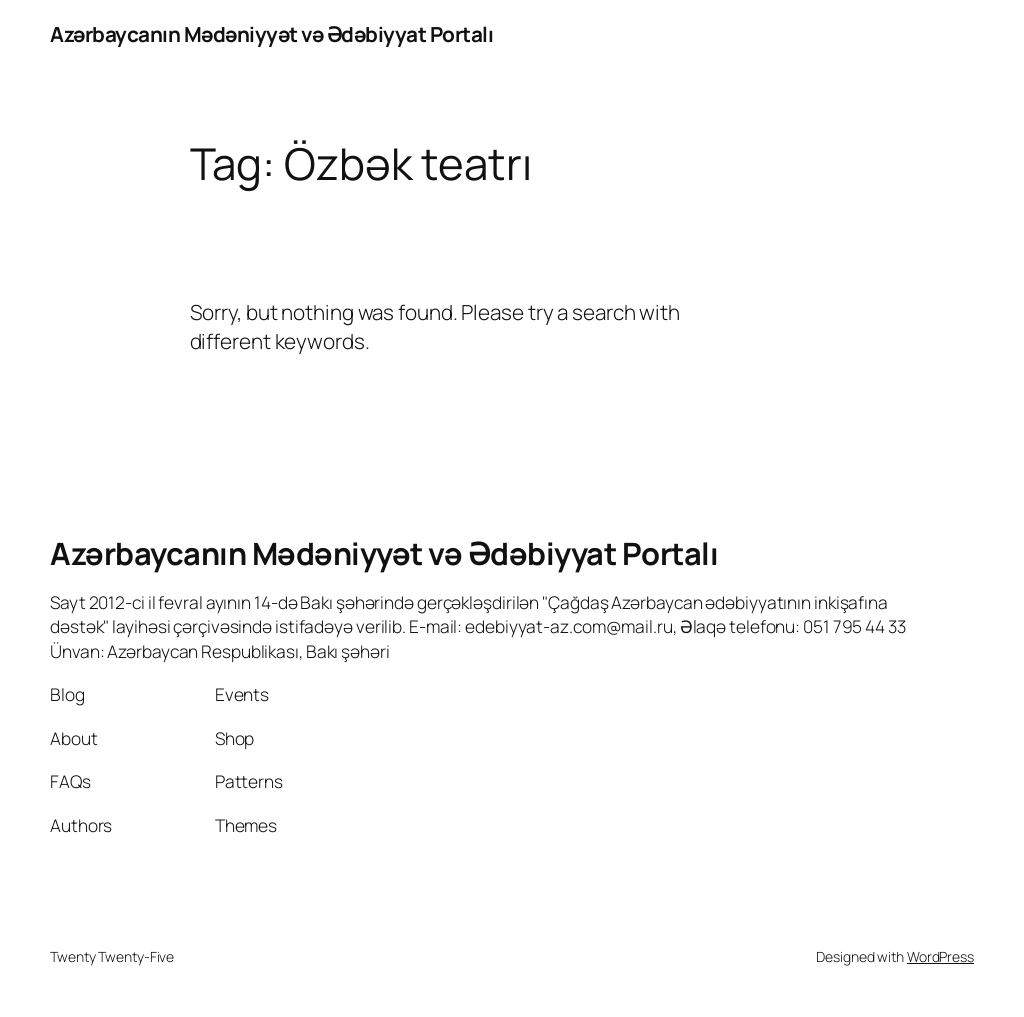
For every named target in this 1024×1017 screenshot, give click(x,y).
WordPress (940, 956)
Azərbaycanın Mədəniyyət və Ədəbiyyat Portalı (271, 34)
